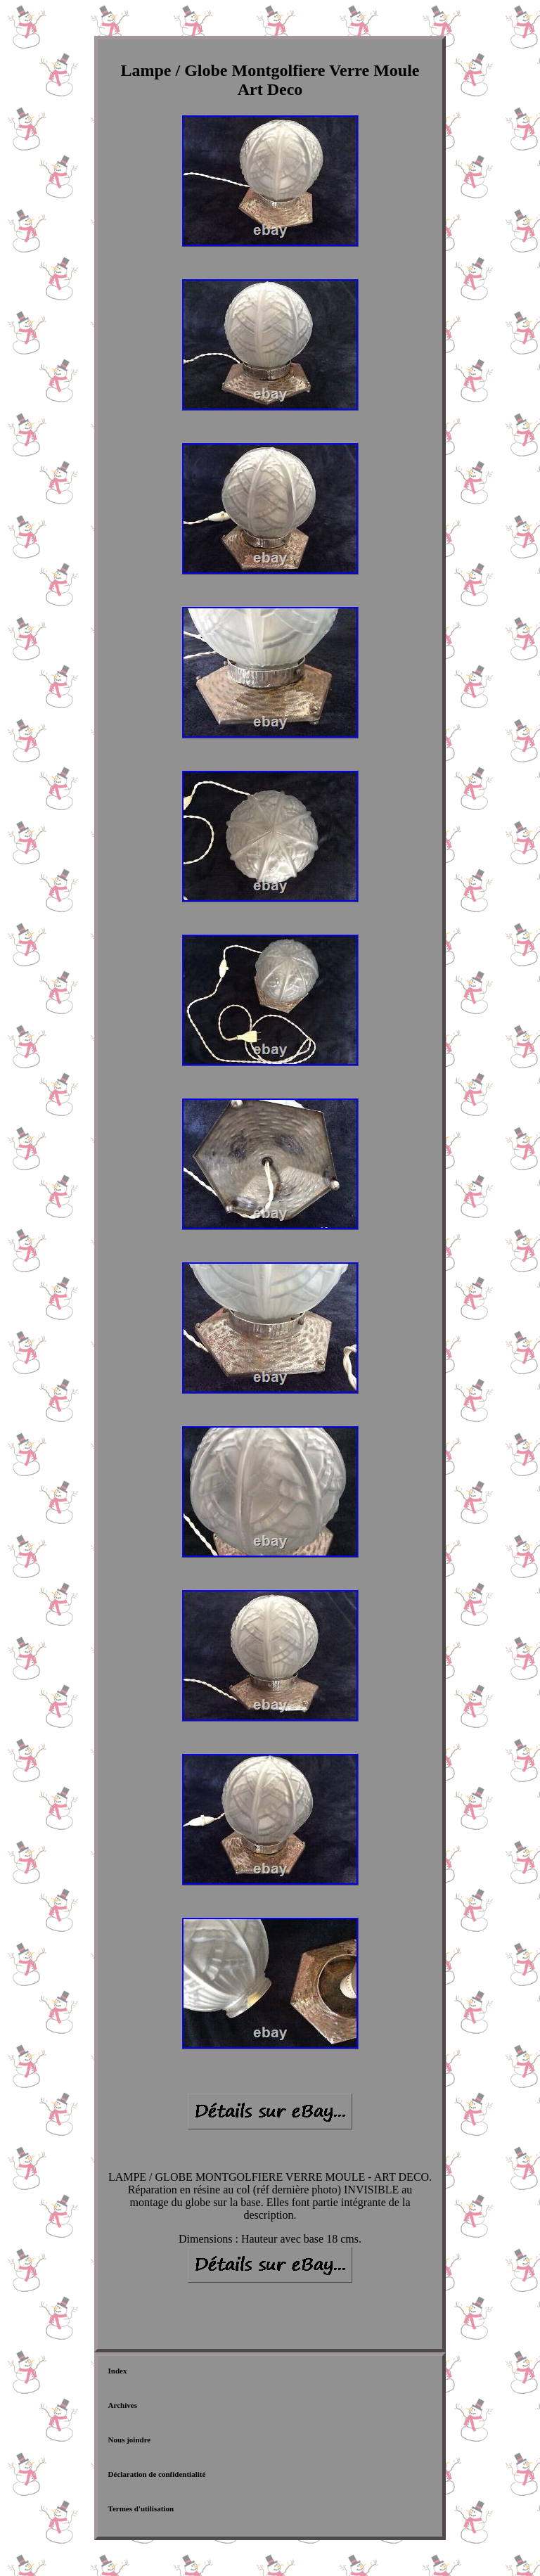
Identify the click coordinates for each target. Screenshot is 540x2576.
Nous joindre (129, 2439)
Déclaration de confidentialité (157, 2474)
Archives (122, 2405)
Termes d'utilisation (141, 2508)
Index (117, 2370)
